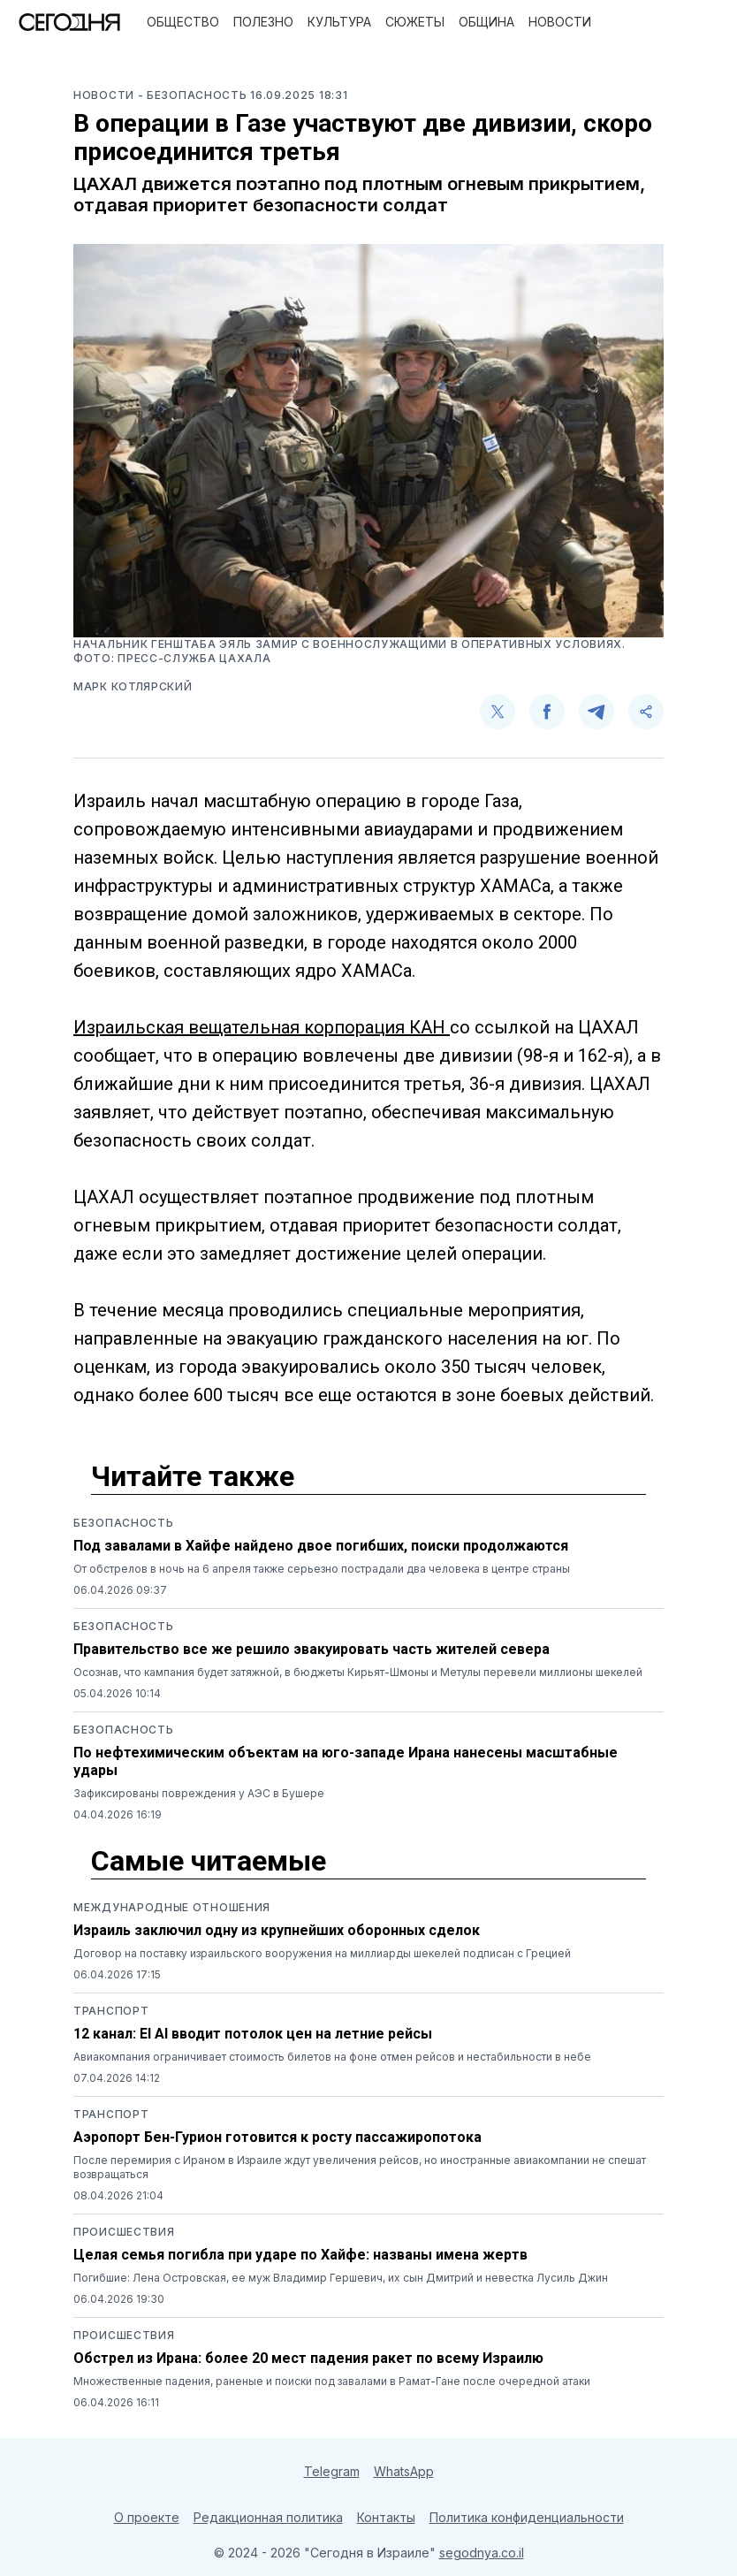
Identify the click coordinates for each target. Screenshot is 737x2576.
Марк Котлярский (133, 686)
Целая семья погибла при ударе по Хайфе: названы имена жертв (300, 2254)
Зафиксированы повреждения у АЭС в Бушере (198, 1793)
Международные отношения (171, 1907)
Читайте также (192, 1476)
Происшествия (123, 2231)
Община (486, 21)
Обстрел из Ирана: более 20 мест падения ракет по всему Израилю (308, 2358)
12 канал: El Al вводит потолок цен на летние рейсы (252, 2033)
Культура (339, 21)
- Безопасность (194, 95)
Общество (183, 21)
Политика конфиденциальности (526, 2517)
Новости (559, 21)
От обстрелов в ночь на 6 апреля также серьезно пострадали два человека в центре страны (321, 1568)
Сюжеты (414, 21)
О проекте (146, 2517)
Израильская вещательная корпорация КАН (261, 1027)
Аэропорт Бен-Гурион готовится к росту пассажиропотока (277, 2137)
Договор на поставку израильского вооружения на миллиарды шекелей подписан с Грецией (322, 1953)
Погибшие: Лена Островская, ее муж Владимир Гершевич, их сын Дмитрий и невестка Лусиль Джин (340, 2277)
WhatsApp (404, 2471)
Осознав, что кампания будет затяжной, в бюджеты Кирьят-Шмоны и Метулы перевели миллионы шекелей (357, 1672)
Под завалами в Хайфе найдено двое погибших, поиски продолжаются (320, 1545)
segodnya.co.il (481, 2552)
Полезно (263, 21)
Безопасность (123, 1522)
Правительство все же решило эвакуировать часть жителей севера (311, 1649)
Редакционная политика (268, 2517)
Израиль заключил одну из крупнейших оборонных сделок (276, 1930)
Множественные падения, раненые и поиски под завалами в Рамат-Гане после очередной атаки (331, 2381)
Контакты (386, 2517)
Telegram (332, 2471)
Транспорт (110, 2010)
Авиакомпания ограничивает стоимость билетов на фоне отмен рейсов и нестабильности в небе (332, 2056)
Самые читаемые (208, 1861)
